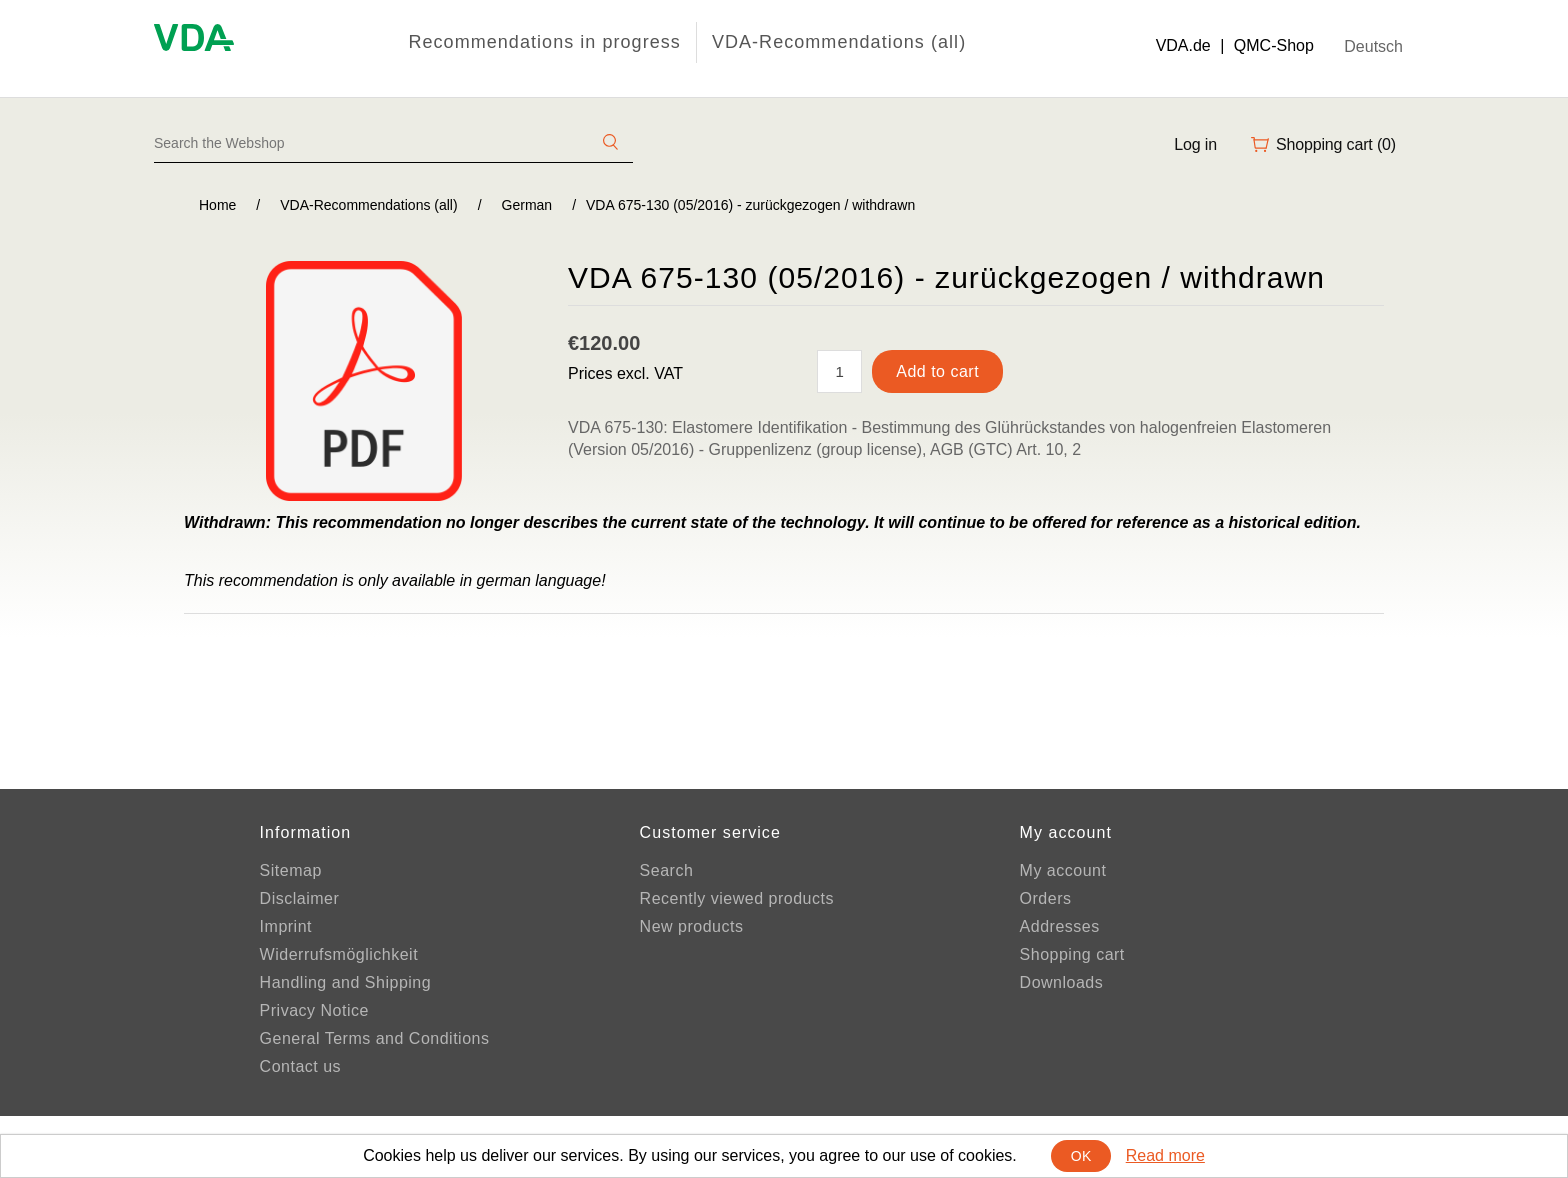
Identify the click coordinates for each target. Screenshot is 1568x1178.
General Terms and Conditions (375, 1038)
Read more (1165, 1155)
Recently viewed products (737, 898)
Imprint (286, 926)
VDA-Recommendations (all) (839, 42)
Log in (1195, 144)
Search (667, 870)
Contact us (300, 1066)
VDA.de (1183, 45)
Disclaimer (300, 898)
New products (692, 926)
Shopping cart (1072, 954)
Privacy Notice (314, 1010)
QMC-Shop (1274, 45)
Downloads (1062, 982)
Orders (1046, 898)
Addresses (1060, 926)
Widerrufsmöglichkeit (339, 954)
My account (1063, 870)
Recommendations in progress (544, 42)
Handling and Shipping (346, 982)
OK (1081, 1156)
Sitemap (291, 870)
